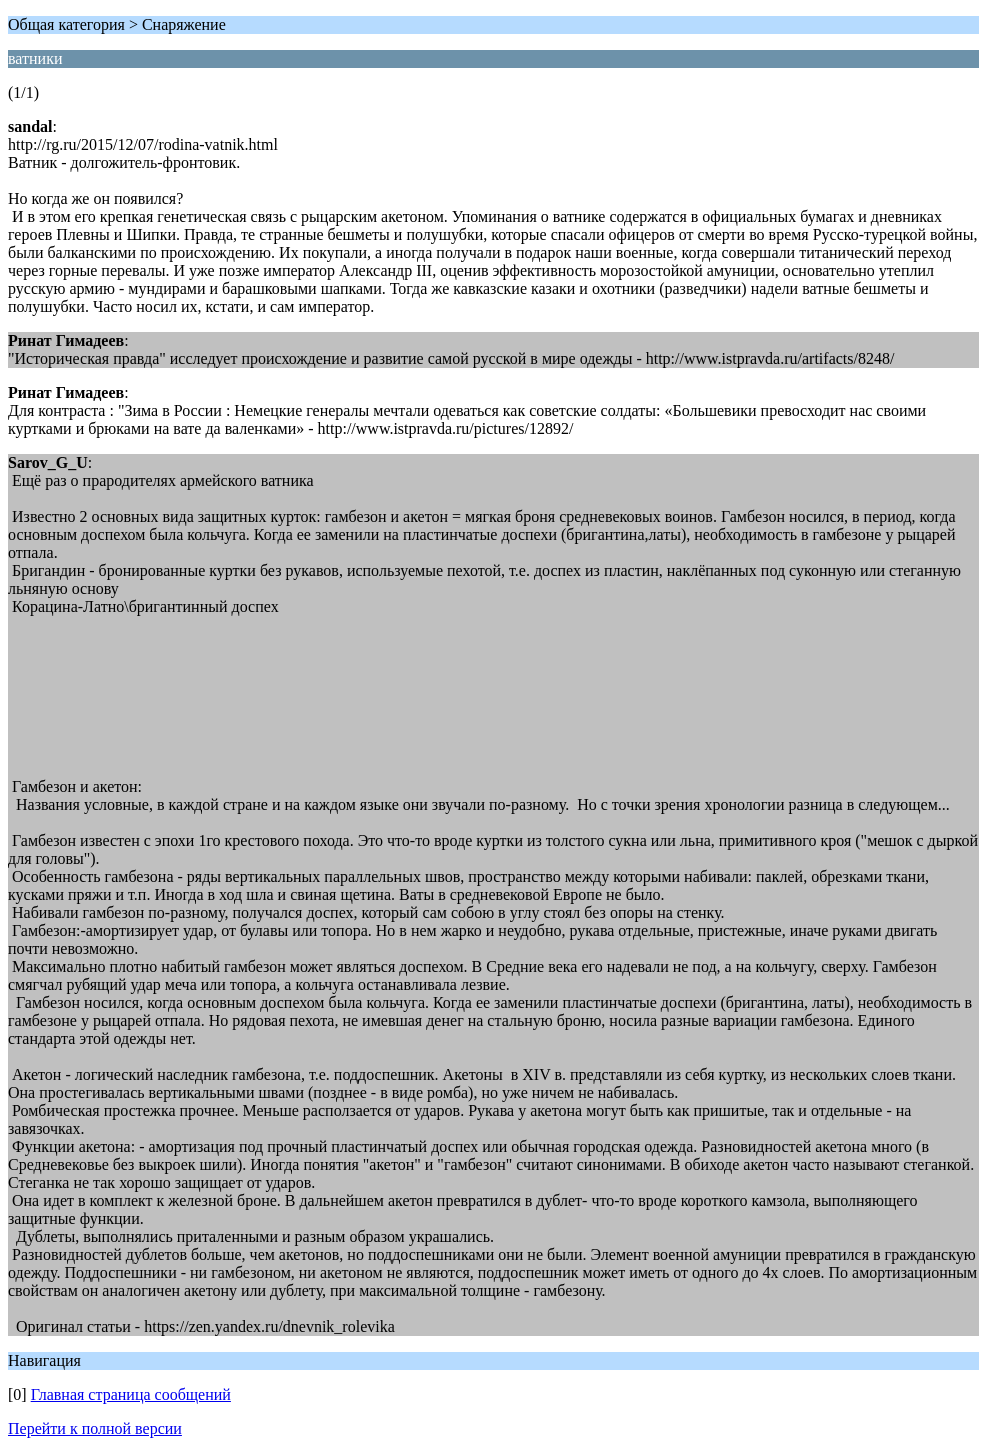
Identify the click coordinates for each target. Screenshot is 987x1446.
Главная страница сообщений (131, 1394)
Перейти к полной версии (95, 1428)
